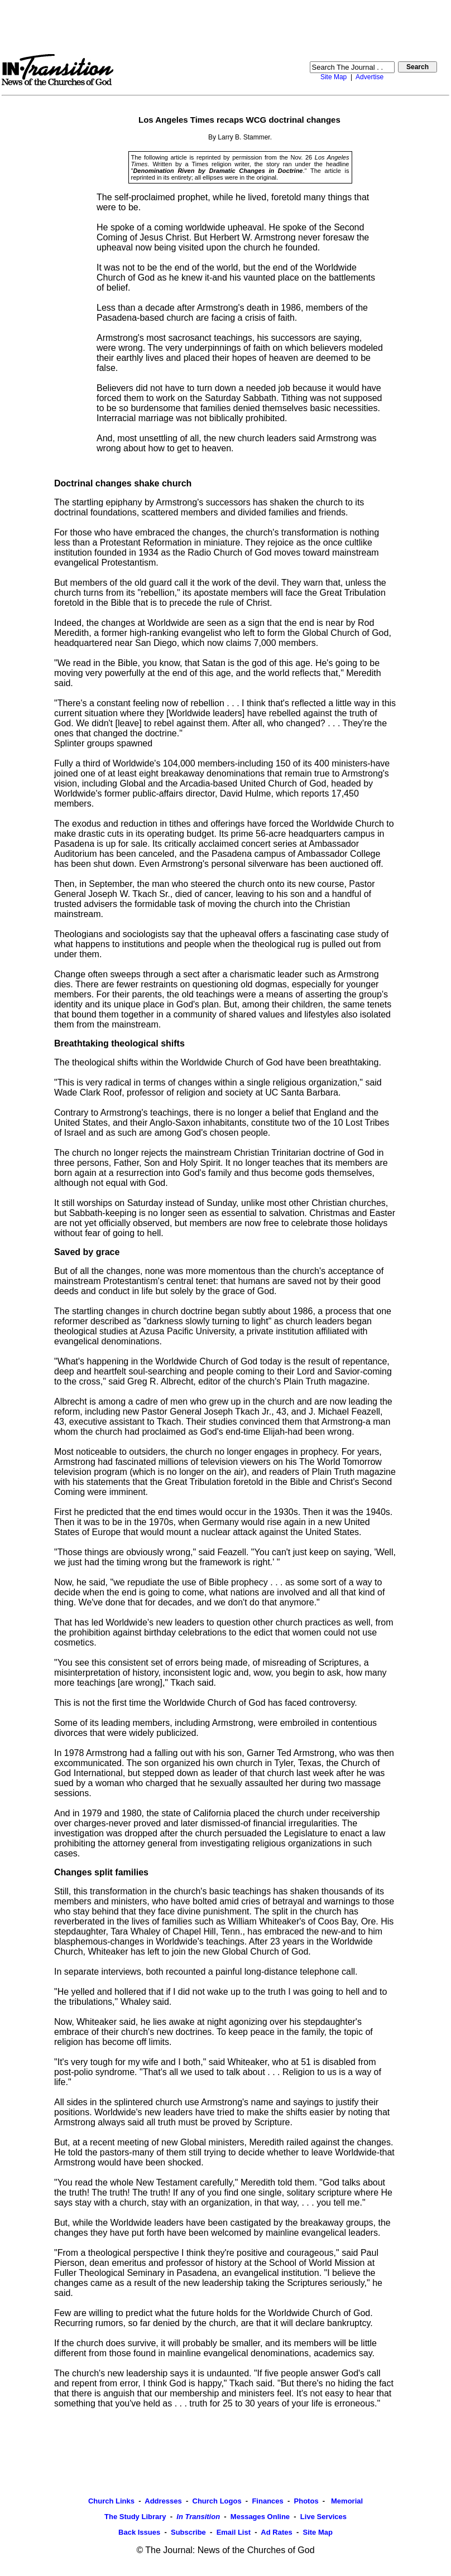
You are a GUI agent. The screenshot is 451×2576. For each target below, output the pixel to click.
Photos (306, 2501)
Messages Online (260, 2516)
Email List (234, 2532)
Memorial (346, 2501)
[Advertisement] (225, 27)
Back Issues (139, 2532)
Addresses (163, 2501)
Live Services (323, 2516)
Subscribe (188, 2532)
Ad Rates (276, 2532)
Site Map (333, 77)
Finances (267, 2501)
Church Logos (217, 2501)
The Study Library (135, 2516)
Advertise (369, 77)
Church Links (111, 2501)
